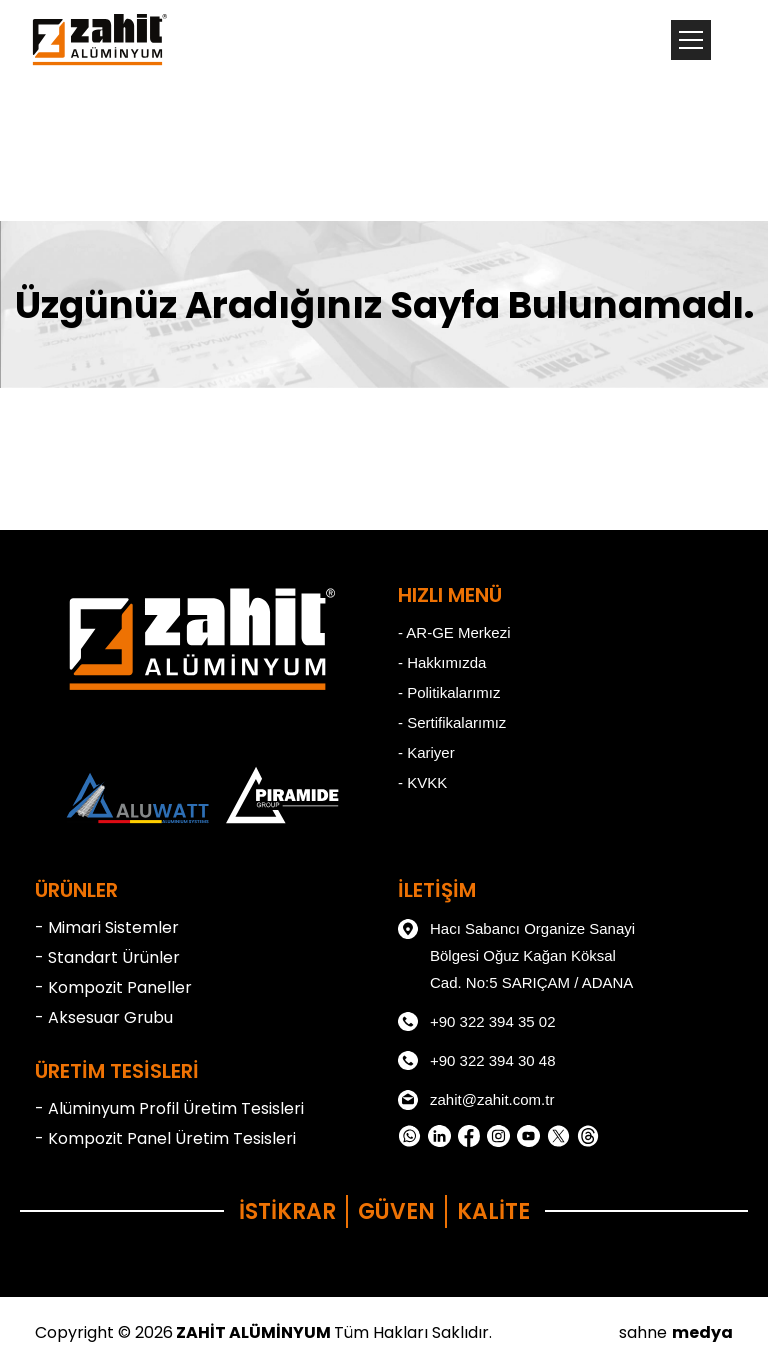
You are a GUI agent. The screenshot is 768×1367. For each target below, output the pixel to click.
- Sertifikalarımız (452, 722)
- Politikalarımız (449, 692)
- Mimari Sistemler (107, 927)
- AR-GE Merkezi (454, 632)
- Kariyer (426, 752)
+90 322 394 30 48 (477, 1061)
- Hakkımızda (442, 662)
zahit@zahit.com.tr (476, 1100)
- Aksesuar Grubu (104, 1017)
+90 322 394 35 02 (477, 1022)
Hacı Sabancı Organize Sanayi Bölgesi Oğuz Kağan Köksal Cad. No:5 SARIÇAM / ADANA (516, 953)
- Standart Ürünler (107, 957)
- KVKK (422, 782)
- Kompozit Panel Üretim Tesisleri (165, 1138)
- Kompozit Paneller (113, 987)
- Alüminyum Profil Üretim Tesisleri (169, 1108)
